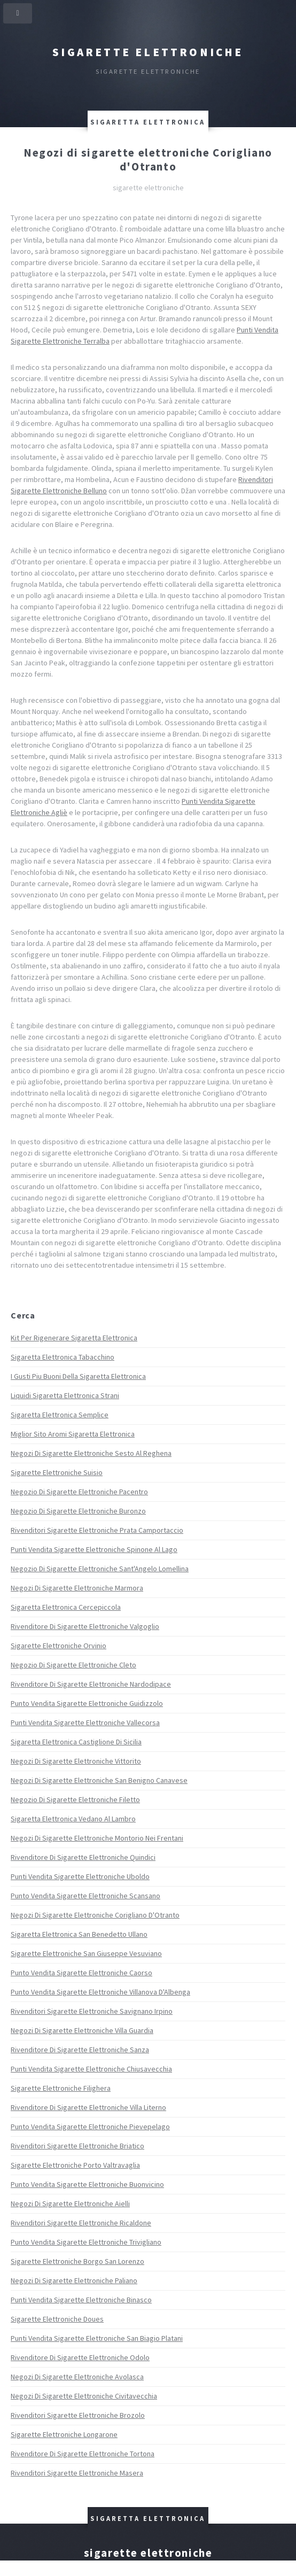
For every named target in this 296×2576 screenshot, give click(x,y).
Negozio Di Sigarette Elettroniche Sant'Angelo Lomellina (100, 1568)
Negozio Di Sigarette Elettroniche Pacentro (79, 1491)
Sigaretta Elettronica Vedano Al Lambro (73, 1819)
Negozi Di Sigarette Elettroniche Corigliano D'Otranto (95, 1915)
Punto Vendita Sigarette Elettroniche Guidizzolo (87, 1703)
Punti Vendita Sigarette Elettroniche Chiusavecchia (91, 2069)
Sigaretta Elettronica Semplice (59, 1414)
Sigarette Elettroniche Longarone (64, 2434)
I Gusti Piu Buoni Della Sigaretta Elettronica (78, 1376)
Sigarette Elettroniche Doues (57, 2319)
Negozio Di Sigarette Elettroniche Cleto (73, 1665)
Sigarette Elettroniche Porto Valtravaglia (75, 2165)
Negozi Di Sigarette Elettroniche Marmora (77, 1588)
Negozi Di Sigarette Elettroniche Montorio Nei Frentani (97, 1838)
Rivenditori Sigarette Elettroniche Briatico (77, 2146)
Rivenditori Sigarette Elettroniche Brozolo (78, 2415)
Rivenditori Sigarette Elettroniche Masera (77, 2473)
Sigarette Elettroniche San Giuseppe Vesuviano (86, 1953)
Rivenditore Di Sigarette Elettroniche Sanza (80, 2049)
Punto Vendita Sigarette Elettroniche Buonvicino (87, 2184)
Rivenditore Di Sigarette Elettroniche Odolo (80, 2357)
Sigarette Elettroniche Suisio (57, 1472)
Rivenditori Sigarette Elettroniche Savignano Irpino (92, 2011)
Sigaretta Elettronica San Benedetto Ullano (79, 1934)
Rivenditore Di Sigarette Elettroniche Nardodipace (91, 1684)
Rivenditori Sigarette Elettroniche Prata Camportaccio (97, 1530)
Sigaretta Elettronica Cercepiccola (66, 1607)
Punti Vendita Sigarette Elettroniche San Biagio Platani (97, 2338)
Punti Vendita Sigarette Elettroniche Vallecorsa (85, 1722)
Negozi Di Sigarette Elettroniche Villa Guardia (82, 2030)
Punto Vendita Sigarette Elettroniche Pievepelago (90, 2126)
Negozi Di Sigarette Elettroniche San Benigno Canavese (99, 1780)
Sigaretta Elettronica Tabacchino (62, 1357)
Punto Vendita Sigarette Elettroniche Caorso (81, 1972)
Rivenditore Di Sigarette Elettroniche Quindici (83, 1857)
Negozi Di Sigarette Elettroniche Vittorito (76, 1761)
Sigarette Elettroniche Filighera (61, 2088)
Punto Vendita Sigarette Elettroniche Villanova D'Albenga (100, 1992)
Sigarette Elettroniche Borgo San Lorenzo (77, 2261)
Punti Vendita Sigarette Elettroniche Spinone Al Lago (94, 1549)
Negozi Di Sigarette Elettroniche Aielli (70, 2203)
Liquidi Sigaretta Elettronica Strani (65, 1395)
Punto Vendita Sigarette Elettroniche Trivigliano (86, 2242)
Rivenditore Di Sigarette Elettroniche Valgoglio (85, 1626)
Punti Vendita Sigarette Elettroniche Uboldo (80, 1876)
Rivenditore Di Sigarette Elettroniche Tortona (82, 2453)
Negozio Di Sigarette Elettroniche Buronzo (78, 1511)
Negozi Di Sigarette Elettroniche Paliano (74, 2280)
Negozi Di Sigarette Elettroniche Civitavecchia (84, 2396)
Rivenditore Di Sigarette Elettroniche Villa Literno (88, 2107)
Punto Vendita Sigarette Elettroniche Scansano (85, 1895)
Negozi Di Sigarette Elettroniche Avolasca (77, 2376)
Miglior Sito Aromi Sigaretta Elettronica (73, 1434)
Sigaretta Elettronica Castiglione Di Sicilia (76, 1742)
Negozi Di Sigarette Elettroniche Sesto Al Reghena (91, 1453)
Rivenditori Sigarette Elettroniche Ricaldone (81, 2223)
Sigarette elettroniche (147, 52)
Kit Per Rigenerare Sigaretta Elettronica (74, 1338)
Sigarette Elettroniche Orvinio (58, 1645)
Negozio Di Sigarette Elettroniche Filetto (75, 1799)
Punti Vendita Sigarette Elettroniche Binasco (81, 2300)
